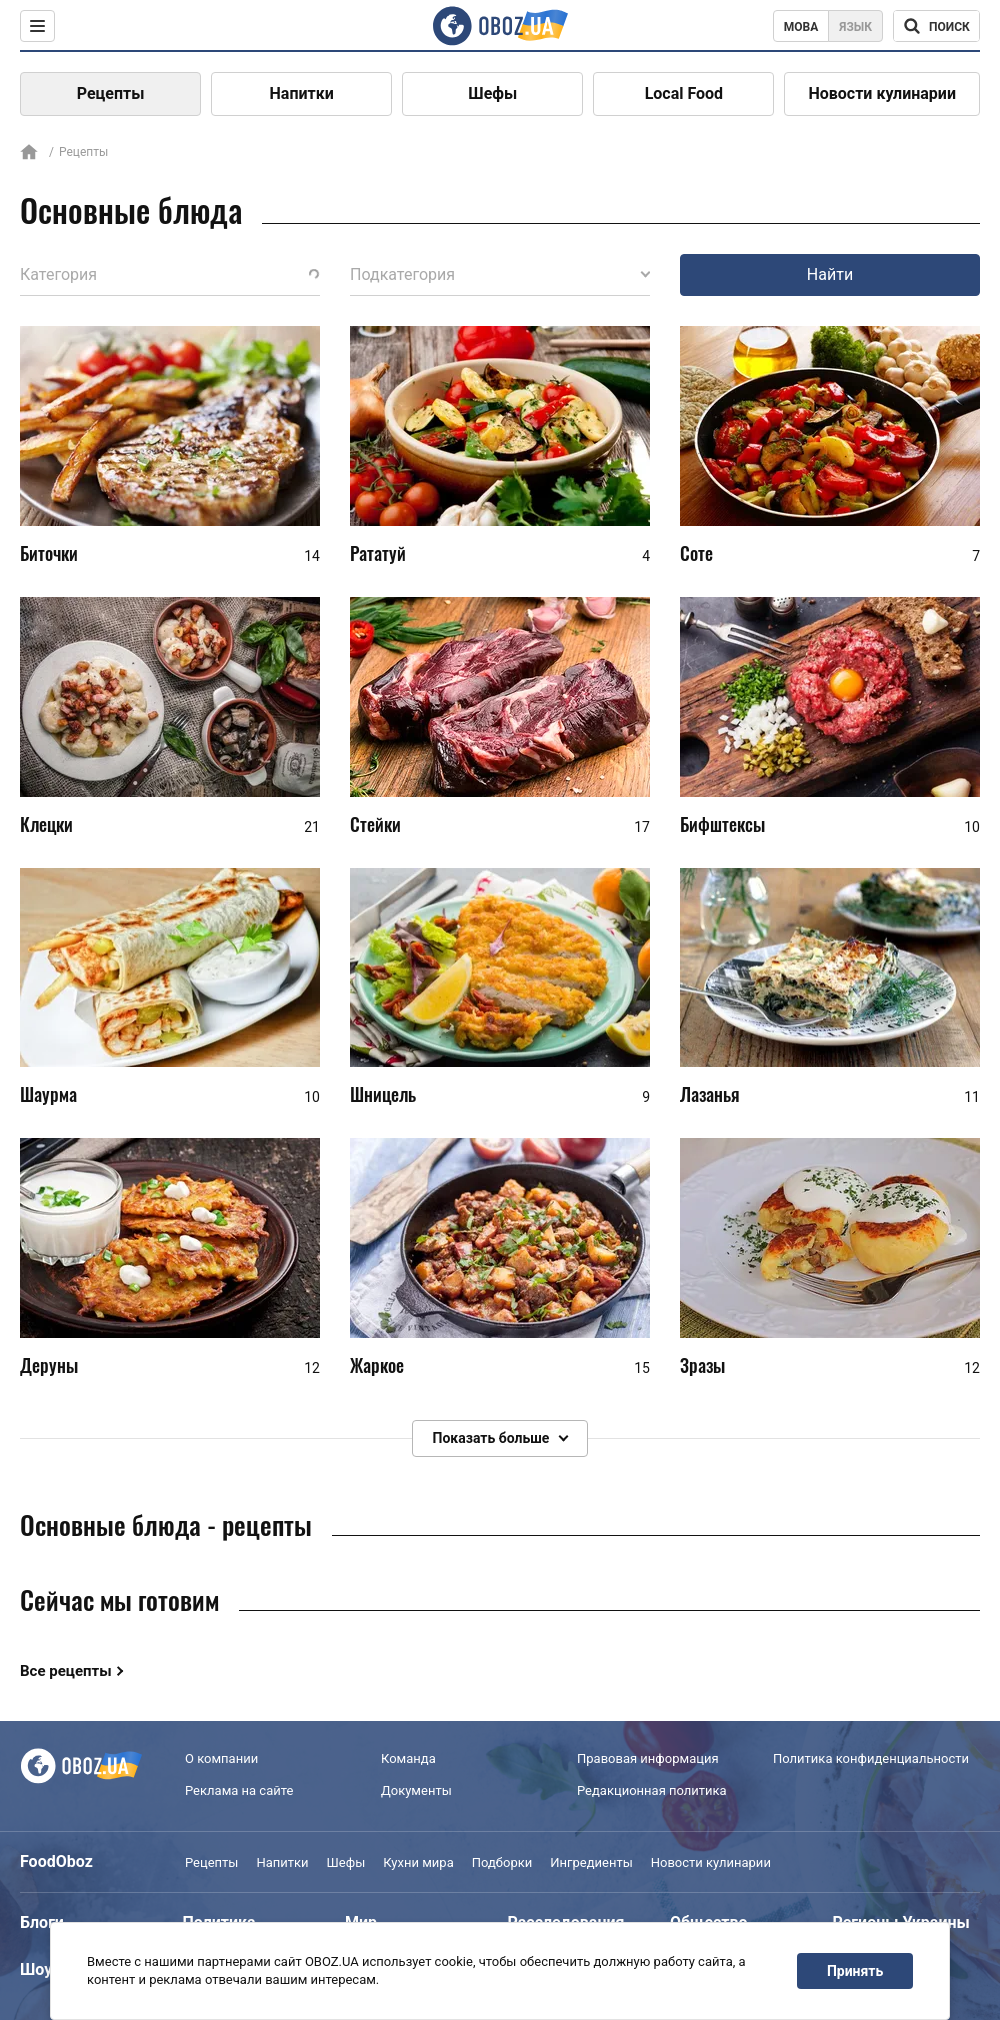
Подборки (502, 1862)
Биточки (49, 553)
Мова (801, 27)
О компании (221, 1758)
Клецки (46, 824)
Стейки (375, 824)
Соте (696, 553)
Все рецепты (66, 1671)
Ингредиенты (591, 1862)
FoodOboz (56, 1861)
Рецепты (111, 93)
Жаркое (377, 1365)
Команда (408, 1758)
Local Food (684, 93)
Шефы (492, 93)
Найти (830, 274)
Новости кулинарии (882, 93)
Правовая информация (648, 1758)
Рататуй (378, 553)
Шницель (383, 1095)
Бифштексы (722, 824)
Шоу (36, 1969)
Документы (416, 1790)
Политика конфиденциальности (871, 1758)
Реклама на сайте (239, 1790)
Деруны (49, 1365)
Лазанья (710, 1095)
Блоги (42, 1922)
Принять (855, 1971)
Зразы (702, 1365)
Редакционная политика (652, 1790)
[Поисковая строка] (936, 26)
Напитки (302, 93)
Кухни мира (418, 1862)
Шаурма (48, 1095)
